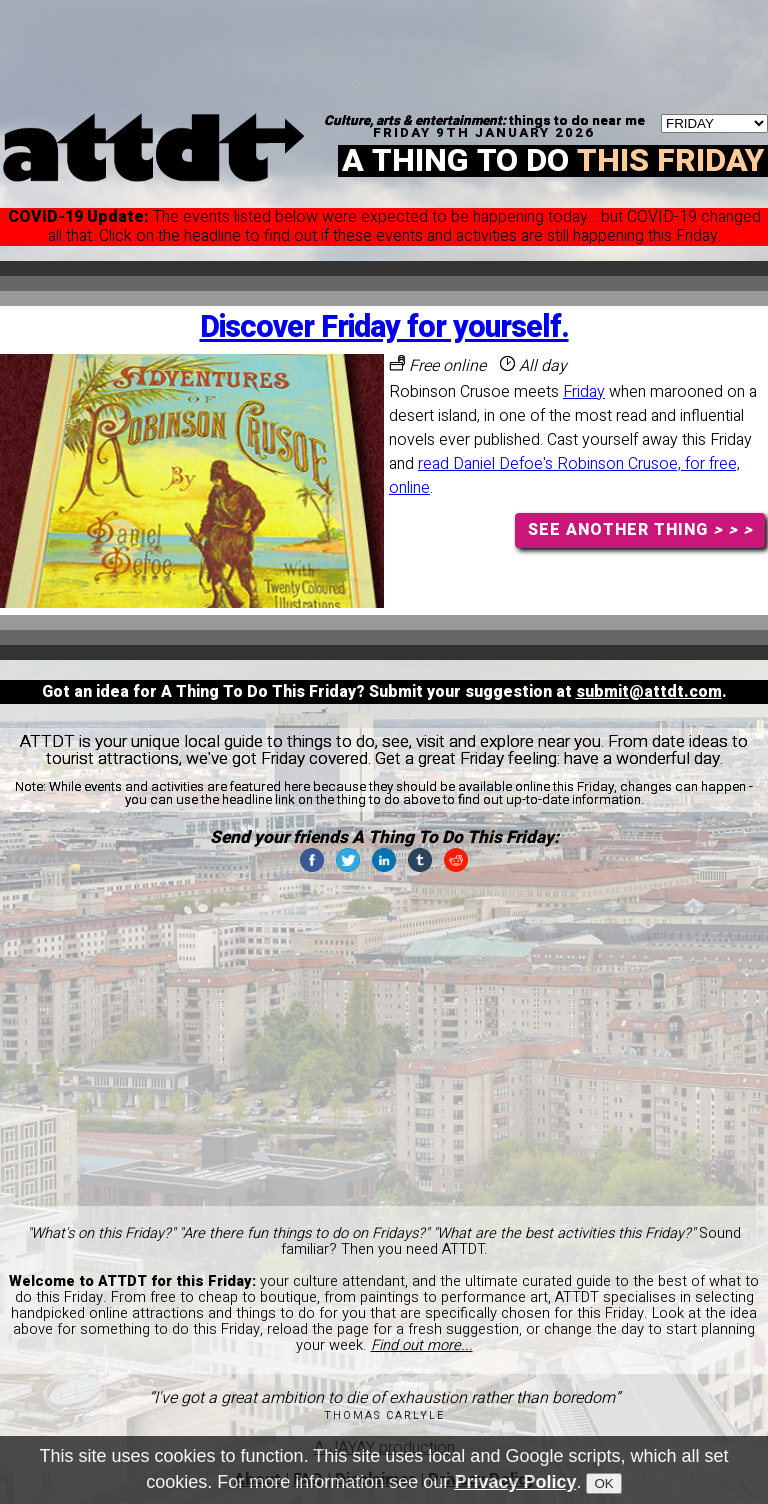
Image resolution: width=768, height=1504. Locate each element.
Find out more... (422, 1345)
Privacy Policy (515, 1483)
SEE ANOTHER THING (640, 530)
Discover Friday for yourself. (384, 327)
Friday (584, 392)
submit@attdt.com (649, 692)
